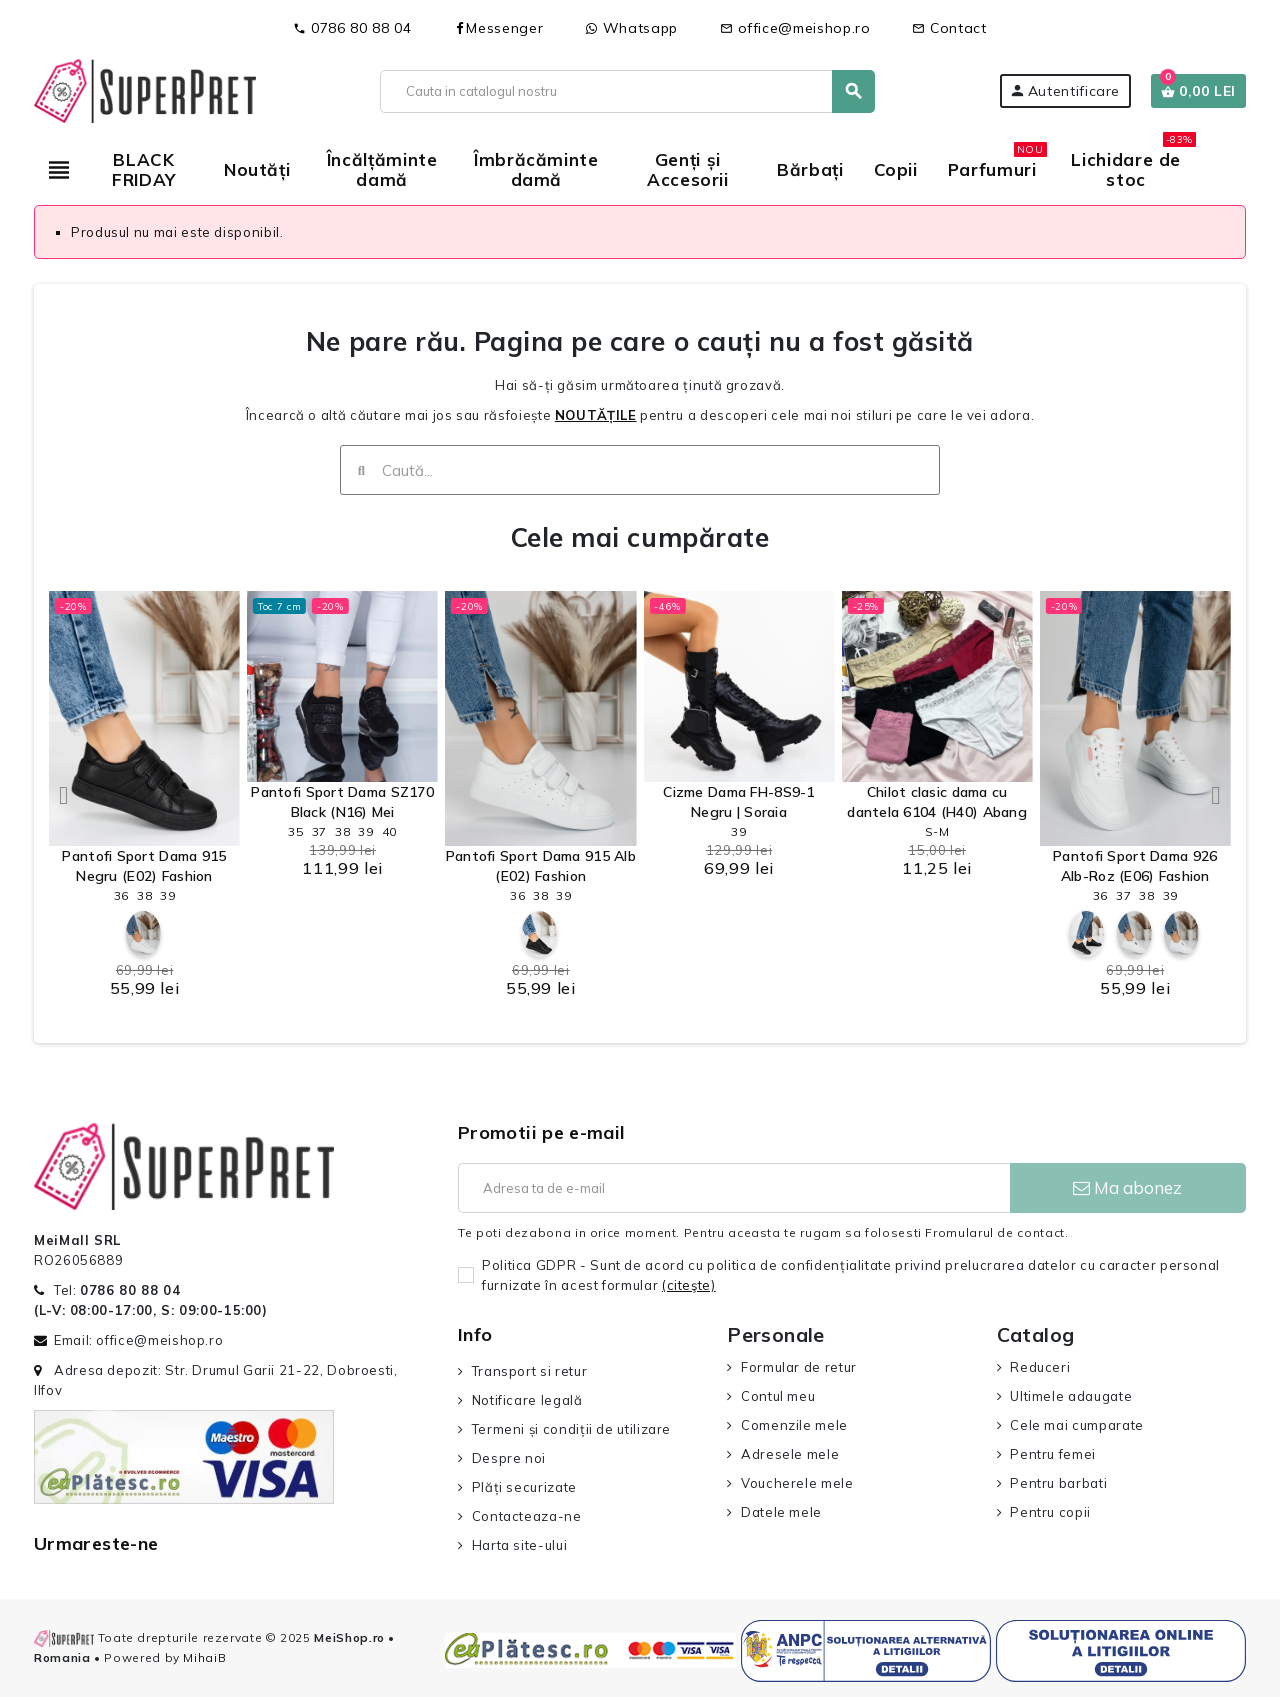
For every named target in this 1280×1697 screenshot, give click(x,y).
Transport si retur (530, 1371)
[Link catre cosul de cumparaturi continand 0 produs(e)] (1198, 91)
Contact (949, 28)
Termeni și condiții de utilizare (571, 1429)
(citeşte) (689, 1285)
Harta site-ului (520, 1545)
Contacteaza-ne (527, 1516)
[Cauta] (626, 91)
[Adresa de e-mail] (734, 1188)
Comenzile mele (794, 1425)
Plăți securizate (524, 1487)
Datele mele (781, 1512)
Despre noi (509, 1458)
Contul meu (778, 1396)
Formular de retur (799, 1367)
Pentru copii (1050, 1512)
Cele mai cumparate (1077, 1425)
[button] (64, 794)
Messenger (498, 28)
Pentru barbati (1058, 1483)
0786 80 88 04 (352, 28)
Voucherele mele (797, 1483)
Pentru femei (1053, 1454)
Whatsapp (631, 28)
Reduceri (1040, 1367)
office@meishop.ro (795, 28)
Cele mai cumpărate (640, 537)
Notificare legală (527, 1400)
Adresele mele (790, 1454)
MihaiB (204, 1657)
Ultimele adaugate (1071, 1396)
